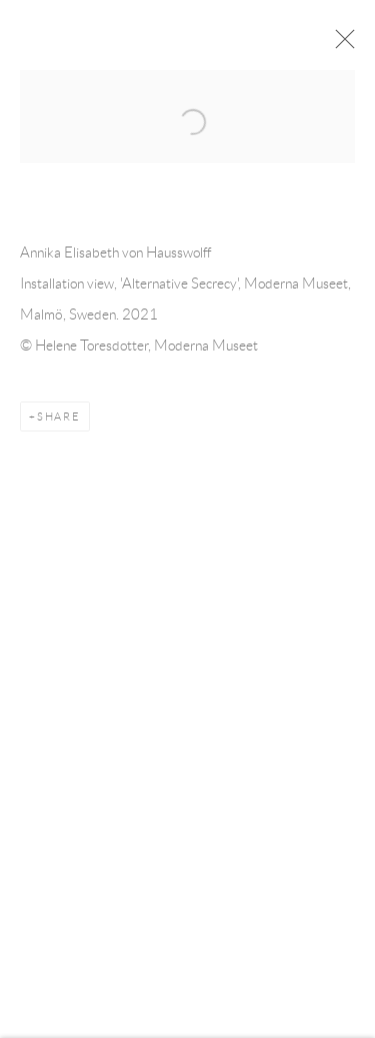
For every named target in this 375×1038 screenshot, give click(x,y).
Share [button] (59, 420)
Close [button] (342, 45)
